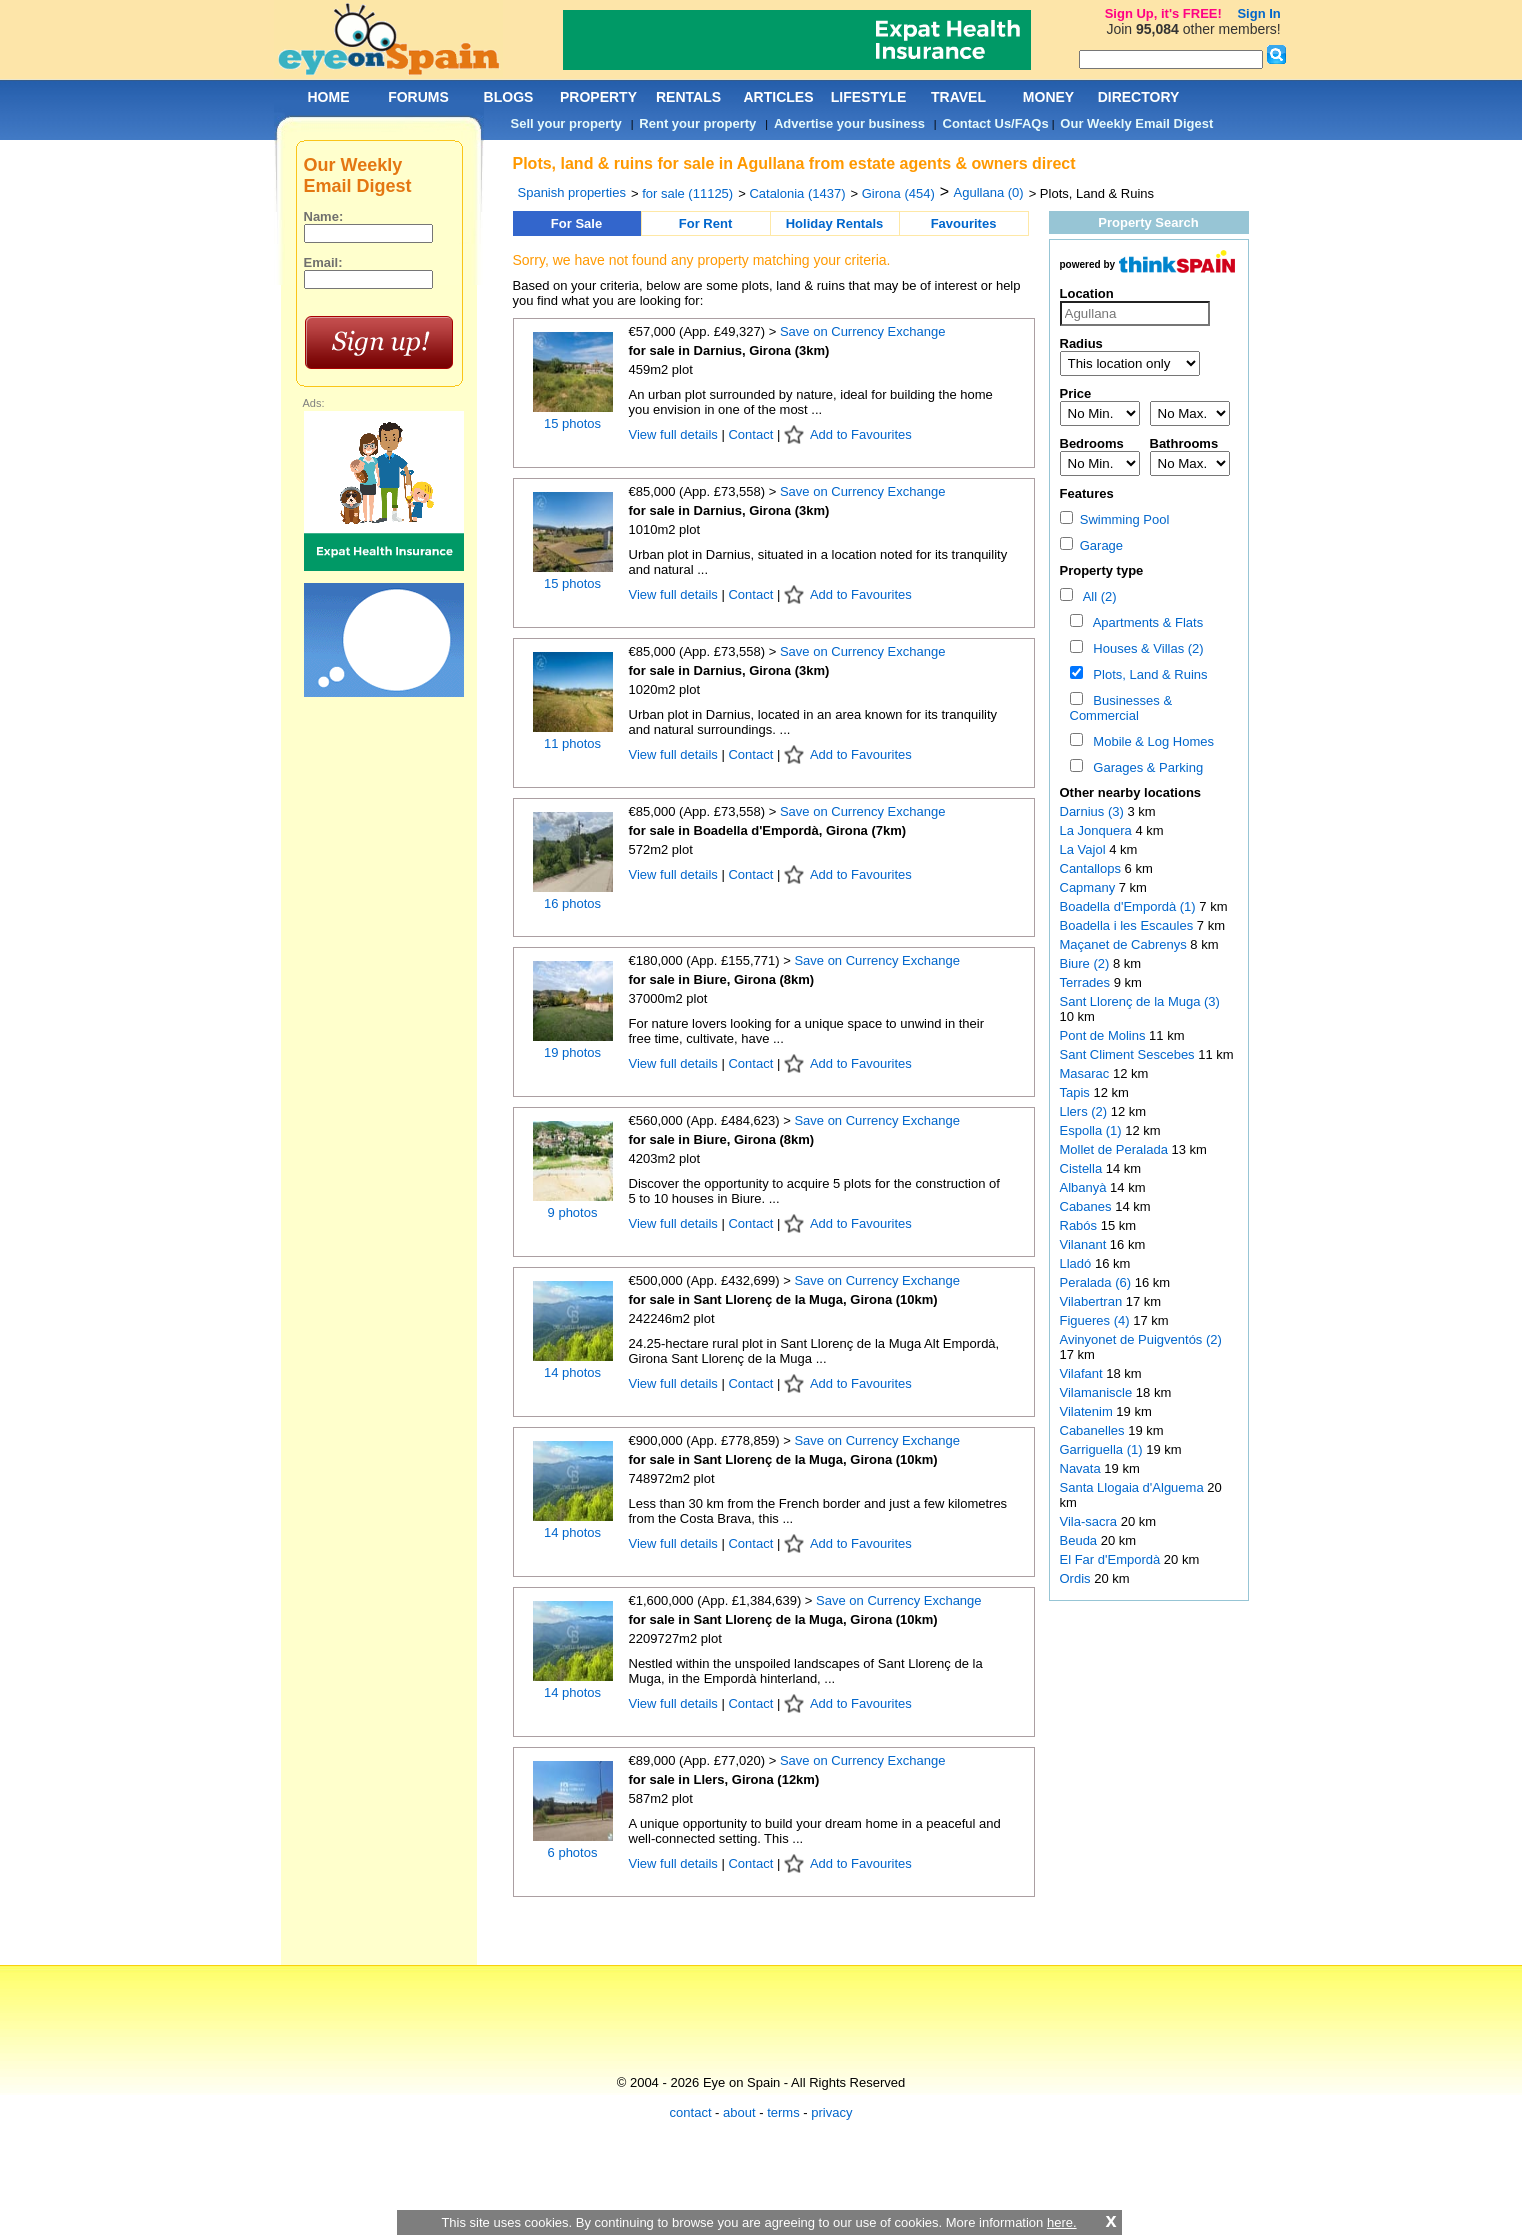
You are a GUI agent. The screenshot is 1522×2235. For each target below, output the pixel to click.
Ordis (1077, 1578)
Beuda (1080, 1540)
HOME (329, 97)
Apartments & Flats (1144, 622)
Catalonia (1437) (797, 193)
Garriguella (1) (1101, 1449)
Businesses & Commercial (1121, 708)
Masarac (1086, 1073)
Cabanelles (1094, 1430)
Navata (1082, 1468)
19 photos (572, 1052)
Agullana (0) (989, 192)
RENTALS (688, 97)
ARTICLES (779, 97)
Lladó (1077, 1263)
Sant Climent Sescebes (1129, 1054)
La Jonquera (1098, 830)
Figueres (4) (1095, 1320)
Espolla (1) (1091, 1130)
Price (1076, 393)
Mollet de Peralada (1116, 1149)
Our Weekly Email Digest (1136, 123)
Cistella (1083, 1168)
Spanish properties (572, 192)
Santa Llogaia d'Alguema (1134, 1487)
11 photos (572, 743)
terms (783, 2112)
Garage (1092, 545)
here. (1062, 2222)
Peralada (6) (1096, 1282)
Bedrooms (1092, 443)
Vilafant (1083, 1373)
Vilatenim (1088, 1411)
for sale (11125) (687, 193)
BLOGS (509, 97)
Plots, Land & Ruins (1146, 674)
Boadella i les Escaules (1128, 925)
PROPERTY (598, 97)
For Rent (705, 223)
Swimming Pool (1115, 519)
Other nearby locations (1131, 792)
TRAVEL (958, 97)
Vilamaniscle (1098, 1392)
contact (691, 2112)
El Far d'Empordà (1112, 1559)
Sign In (1258, 13)
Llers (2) (1084, 1111)
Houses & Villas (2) (1145, 648)
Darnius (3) (1092, 811)
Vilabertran (1093, 1301)
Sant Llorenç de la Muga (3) (1140, 1001)
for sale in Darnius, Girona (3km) (729, 350)
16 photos (572, 903)
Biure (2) (1085, 963)
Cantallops (1092, 868)
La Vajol (1085, 849)
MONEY (1048, 97)
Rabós (1080, 1225)
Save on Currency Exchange (862, 331)
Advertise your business (849, 123)
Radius (1081, 343)
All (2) (1096, 596)
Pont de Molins (1105, 1035)
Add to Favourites (861, 434)
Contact (750, 434)
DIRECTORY (1139, 97)
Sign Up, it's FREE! (1163, 13)
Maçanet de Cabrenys (1125, 944)
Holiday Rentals (835, 223)
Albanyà (1085, 1187)
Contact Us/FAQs (996, 123)
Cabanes (1088, 1206)
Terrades (1087, 982)
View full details (675, 434)
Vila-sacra (1090, 1521)
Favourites (964, 223)
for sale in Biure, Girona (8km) (722, 979)
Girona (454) (898, 193)
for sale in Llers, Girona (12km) (724, 1779)
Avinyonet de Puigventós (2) (1141, 1339)
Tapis (1077, 1092)
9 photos (573, 1212)
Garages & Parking (1144, 767)
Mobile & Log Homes (1150, 741)
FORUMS (418, 97)
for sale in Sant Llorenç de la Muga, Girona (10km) (783, 1299)
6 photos (573, 1852)
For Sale (576, 223)
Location (1087, 293)
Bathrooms (1184, 443)
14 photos (572, 1372)
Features (1087, 493)
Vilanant (1085, 1244)
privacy (831, 2112)
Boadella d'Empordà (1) (1128, 906)
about (739, 2112)
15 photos (572, 423)
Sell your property (566, 123)
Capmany (1089, 887)
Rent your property (697, 123)
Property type (1102, 570)
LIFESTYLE (868, 97)
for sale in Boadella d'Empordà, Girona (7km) (768, 830)
